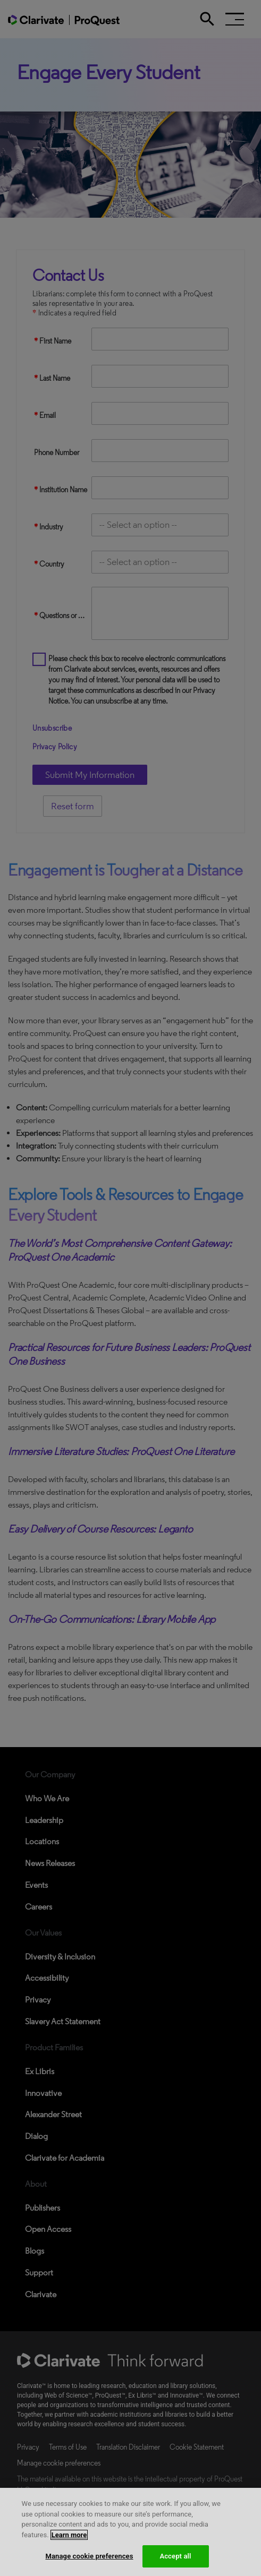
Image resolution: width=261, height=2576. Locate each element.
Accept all (175, 2556)
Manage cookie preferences (89, 2556)
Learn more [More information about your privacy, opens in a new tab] (69, 2535)
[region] (130, 2532)
